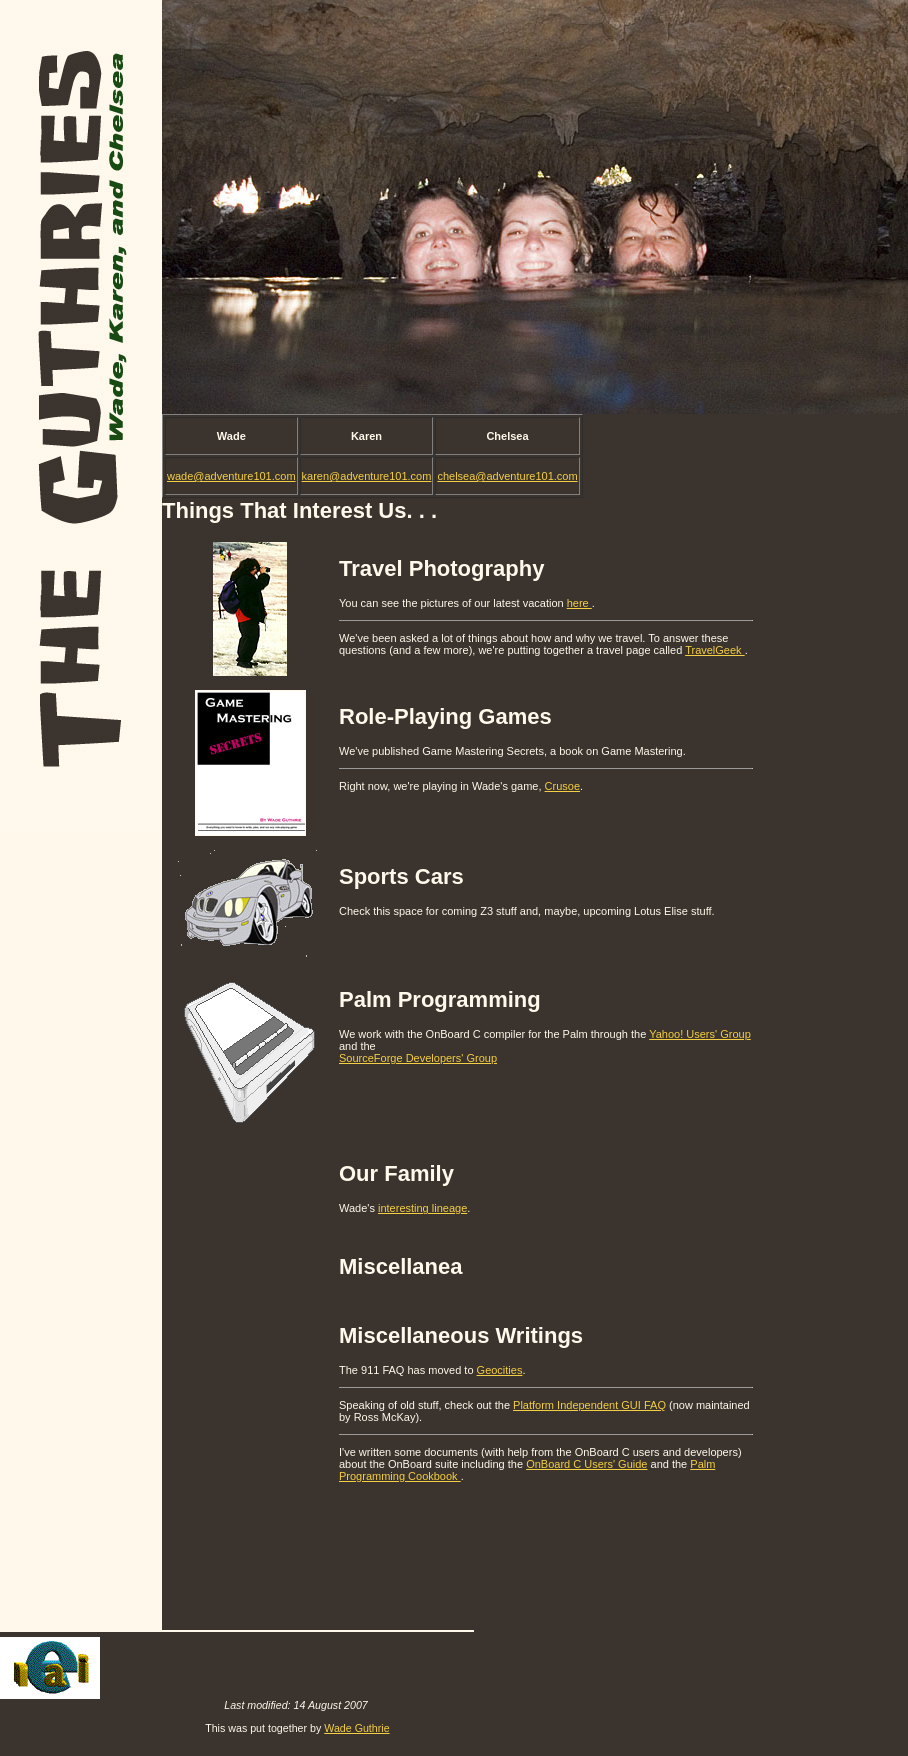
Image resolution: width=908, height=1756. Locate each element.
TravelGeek (715, 650)
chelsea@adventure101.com (507, 476)
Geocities (500, 1370)
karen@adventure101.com (367, 476)
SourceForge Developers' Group (418, 1058)
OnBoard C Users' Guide (586, 1464)
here (579, 603)
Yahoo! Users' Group (700, 1034)
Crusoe (562, 786)
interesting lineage (422, 1208)
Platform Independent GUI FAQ (589, 1405)
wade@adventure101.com (231, 476)
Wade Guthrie (356, 1728)
